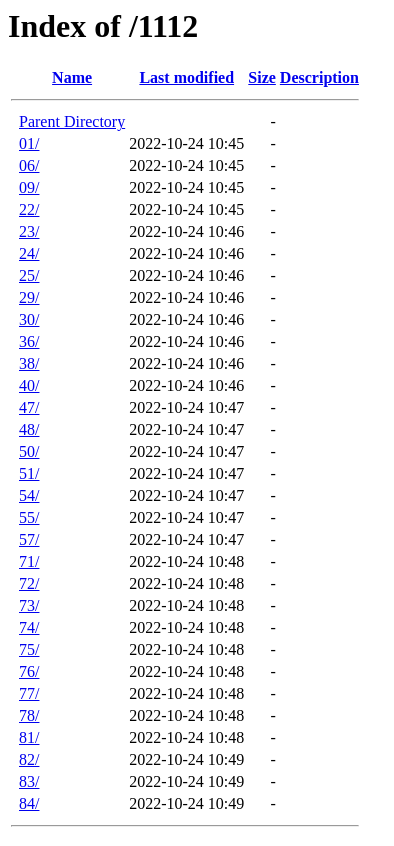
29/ (29, 297)
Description (319, 77)
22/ (29, 209)
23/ (29, 231)
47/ (29, 407)
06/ (29, 165)
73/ (29, 605)
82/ (29, 759)
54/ (29, 495)
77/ (29, 693)
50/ (29, 451)
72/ (29, 583)
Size (262, 77)
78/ (29, 715)
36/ (29, 341)
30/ (29, 319)
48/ (29, 429)
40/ (29, 385)
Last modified (186, 77)
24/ (29, 253)
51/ (29, 473)
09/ (29, 187)
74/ (29, 627)
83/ (29, 781)
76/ (29, 671)
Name (72, 77)
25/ (29, 275)
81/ (29, 737)
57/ (29, 539)
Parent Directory (72, 121)
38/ (29, 363)
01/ (29, 143)
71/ (29, 561)
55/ (29, 517)
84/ (29, 803)
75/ (29, 649)
